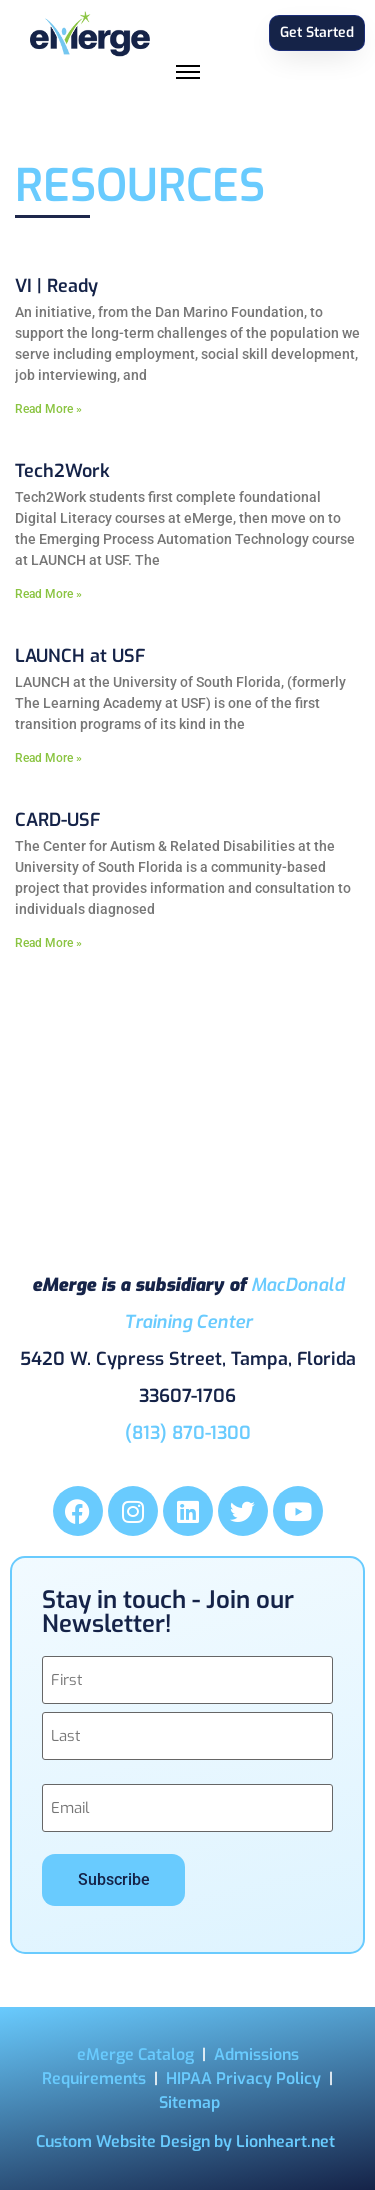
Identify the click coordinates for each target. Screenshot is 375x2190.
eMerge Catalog (135, 2054)
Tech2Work (62, 471)
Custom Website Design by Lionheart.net (185, 2141)
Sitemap (189, 2102)
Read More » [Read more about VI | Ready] (48, 409)
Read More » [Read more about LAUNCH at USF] (48, 758)
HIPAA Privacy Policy (243, 2078)
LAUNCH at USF (80, 656)
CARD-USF (57, 820)
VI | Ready (56, 286)
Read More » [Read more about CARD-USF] (48, 943)
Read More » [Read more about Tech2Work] (48, 594)
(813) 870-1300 (188, 1433)
